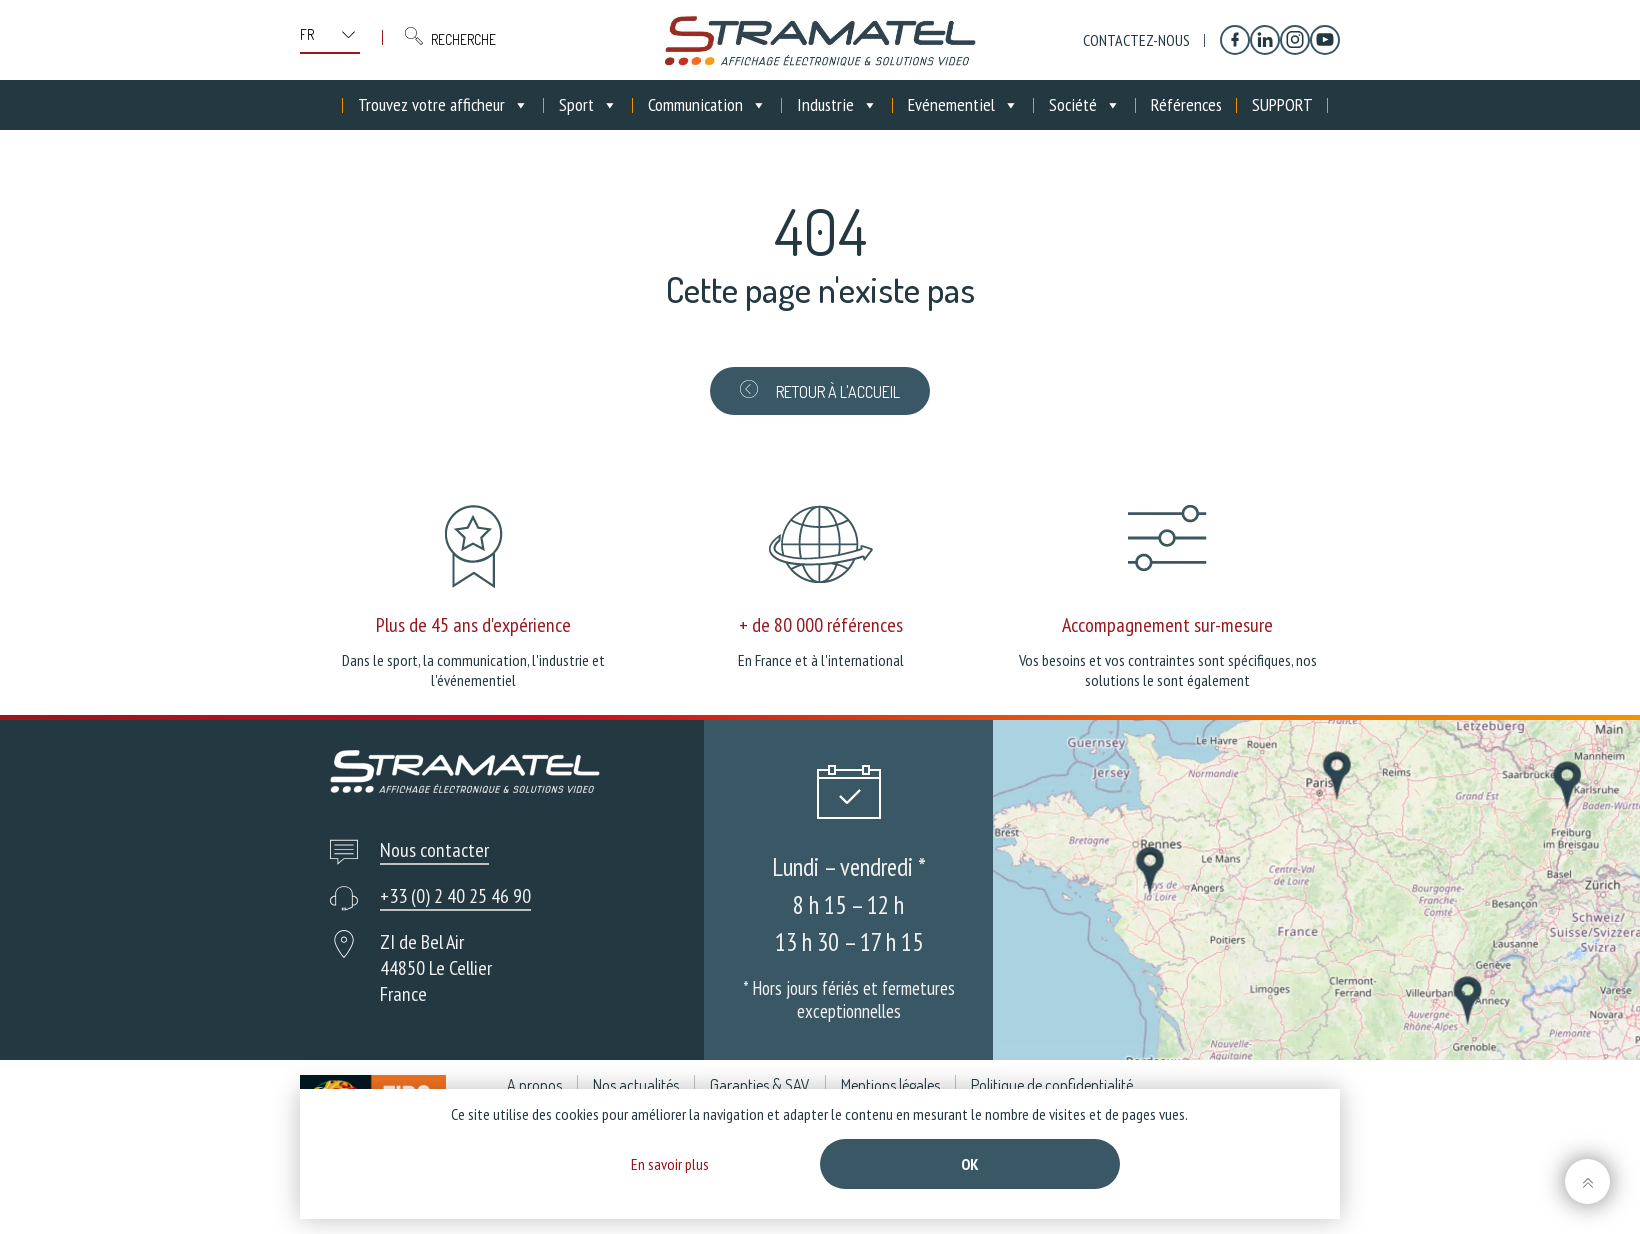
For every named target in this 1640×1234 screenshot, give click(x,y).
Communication (707, 105)
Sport (588, 105)
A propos (534, 1085)
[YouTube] (1325, 40)
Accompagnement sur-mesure (1167, 625)
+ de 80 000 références (821, 625)
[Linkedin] (1265, 40)
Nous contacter (434, 850)
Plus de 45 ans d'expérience (473, 625)
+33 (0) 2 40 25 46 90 (455, 896)
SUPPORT (1282, 104)
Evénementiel (963, 105)
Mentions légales (890, 1085)
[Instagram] (1295, 40)
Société (1085, 105)
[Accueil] (328, 105)
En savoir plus (670, 1164)
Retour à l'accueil (820, 391)
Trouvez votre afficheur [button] (443, 105)
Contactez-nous (1136, 40)
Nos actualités (636, 1085)
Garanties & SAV (760, 1085)
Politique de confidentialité (1052, 1085)
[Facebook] (1235, 40)
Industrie (837, 105)
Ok (970, 1164)
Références (1186, 104)
